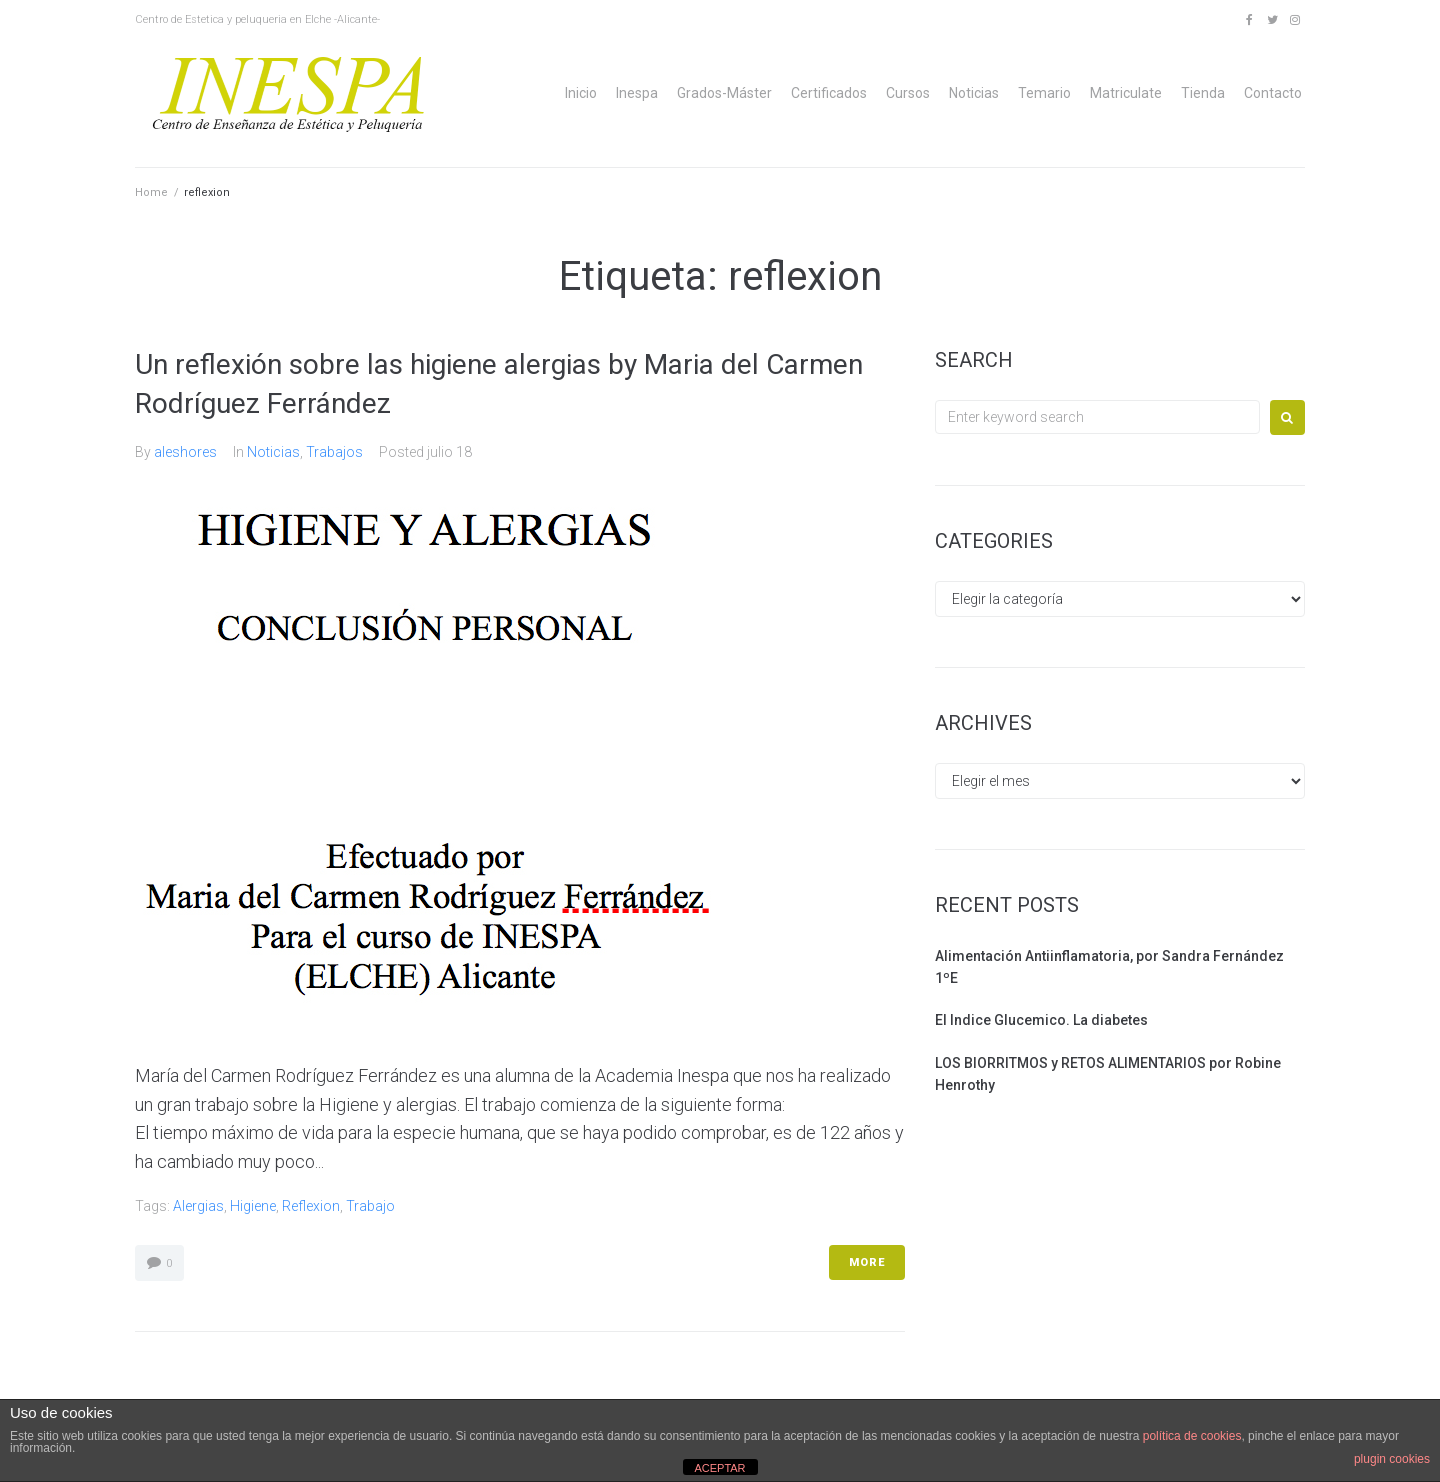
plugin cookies (1392, 1459)
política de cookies (1192, 1436)
